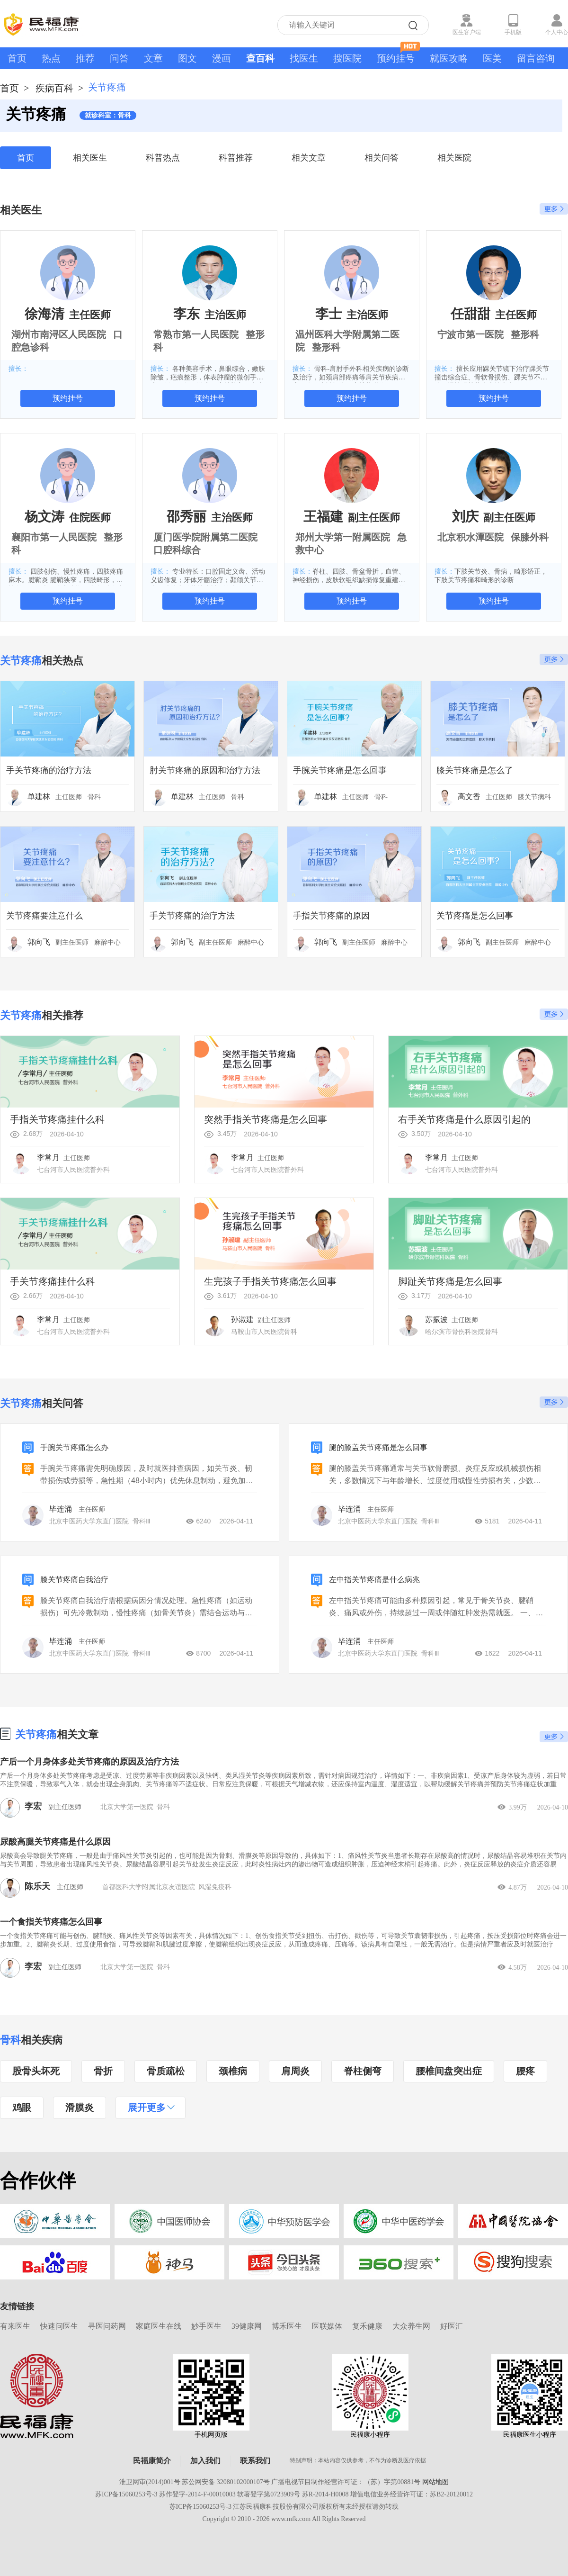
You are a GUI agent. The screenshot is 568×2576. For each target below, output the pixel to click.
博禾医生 (287, 2326)
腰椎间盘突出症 (449, 2071)
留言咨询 (536, 58)
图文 (187, 58)
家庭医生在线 (158, 2326)
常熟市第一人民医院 (196, 334)
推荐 (85, 58)
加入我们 (205, 2461)
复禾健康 (367, 2326)
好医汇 (451, 2326)
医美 (492, 58)
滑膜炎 (79, 2107)
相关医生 (90, 157)
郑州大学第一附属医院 (342, 537)
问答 (119, 58)
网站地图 (435, 2482)
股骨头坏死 (36, 2071)
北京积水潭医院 (470, 537)
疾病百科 (54, 88)
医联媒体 (327, 2326)
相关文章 (309, 157)
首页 (17, 58)
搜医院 (347, 58)
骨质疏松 (166, 2071)
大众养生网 (411, 2326)
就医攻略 (449, 58)
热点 (51, 58)
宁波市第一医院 (470, 334)
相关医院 (454, 157)
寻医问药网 (107, 2326)
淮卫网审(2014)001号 (149, 2482)
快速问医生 (59, 2326)
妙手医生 (206, 2326)
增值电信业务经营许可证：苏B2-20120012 (411, 2494)
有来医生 (15, 2326)
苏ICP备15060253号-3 (126, 2494)
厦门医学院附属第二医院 (205, 537)
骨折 (103, 2071)
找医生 (304, 58)
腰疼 (525, 2071)
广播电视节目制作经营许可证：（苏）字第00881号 (345, 2482)
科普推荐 (236, 157)
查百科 (260, 58)
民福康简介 (152, 2461)
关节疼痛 (36, 1734)
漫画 (221, 58)
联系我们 (255, 2461)
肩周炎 (295, 2071)
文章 (153, 58)
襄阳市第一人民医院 (54, 537)
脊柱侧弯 (363, 2071)
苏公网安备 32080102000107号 (226, 2482)
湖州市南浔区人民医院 (58, 334)
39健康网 (246, 2326)
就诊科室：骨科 (108, 115)
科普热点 (163, 157)
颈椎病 (233, 2071)
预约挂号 (398, 55)
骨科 (10, 2040)
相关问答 (381, 157)
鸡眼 (21, 2107)
